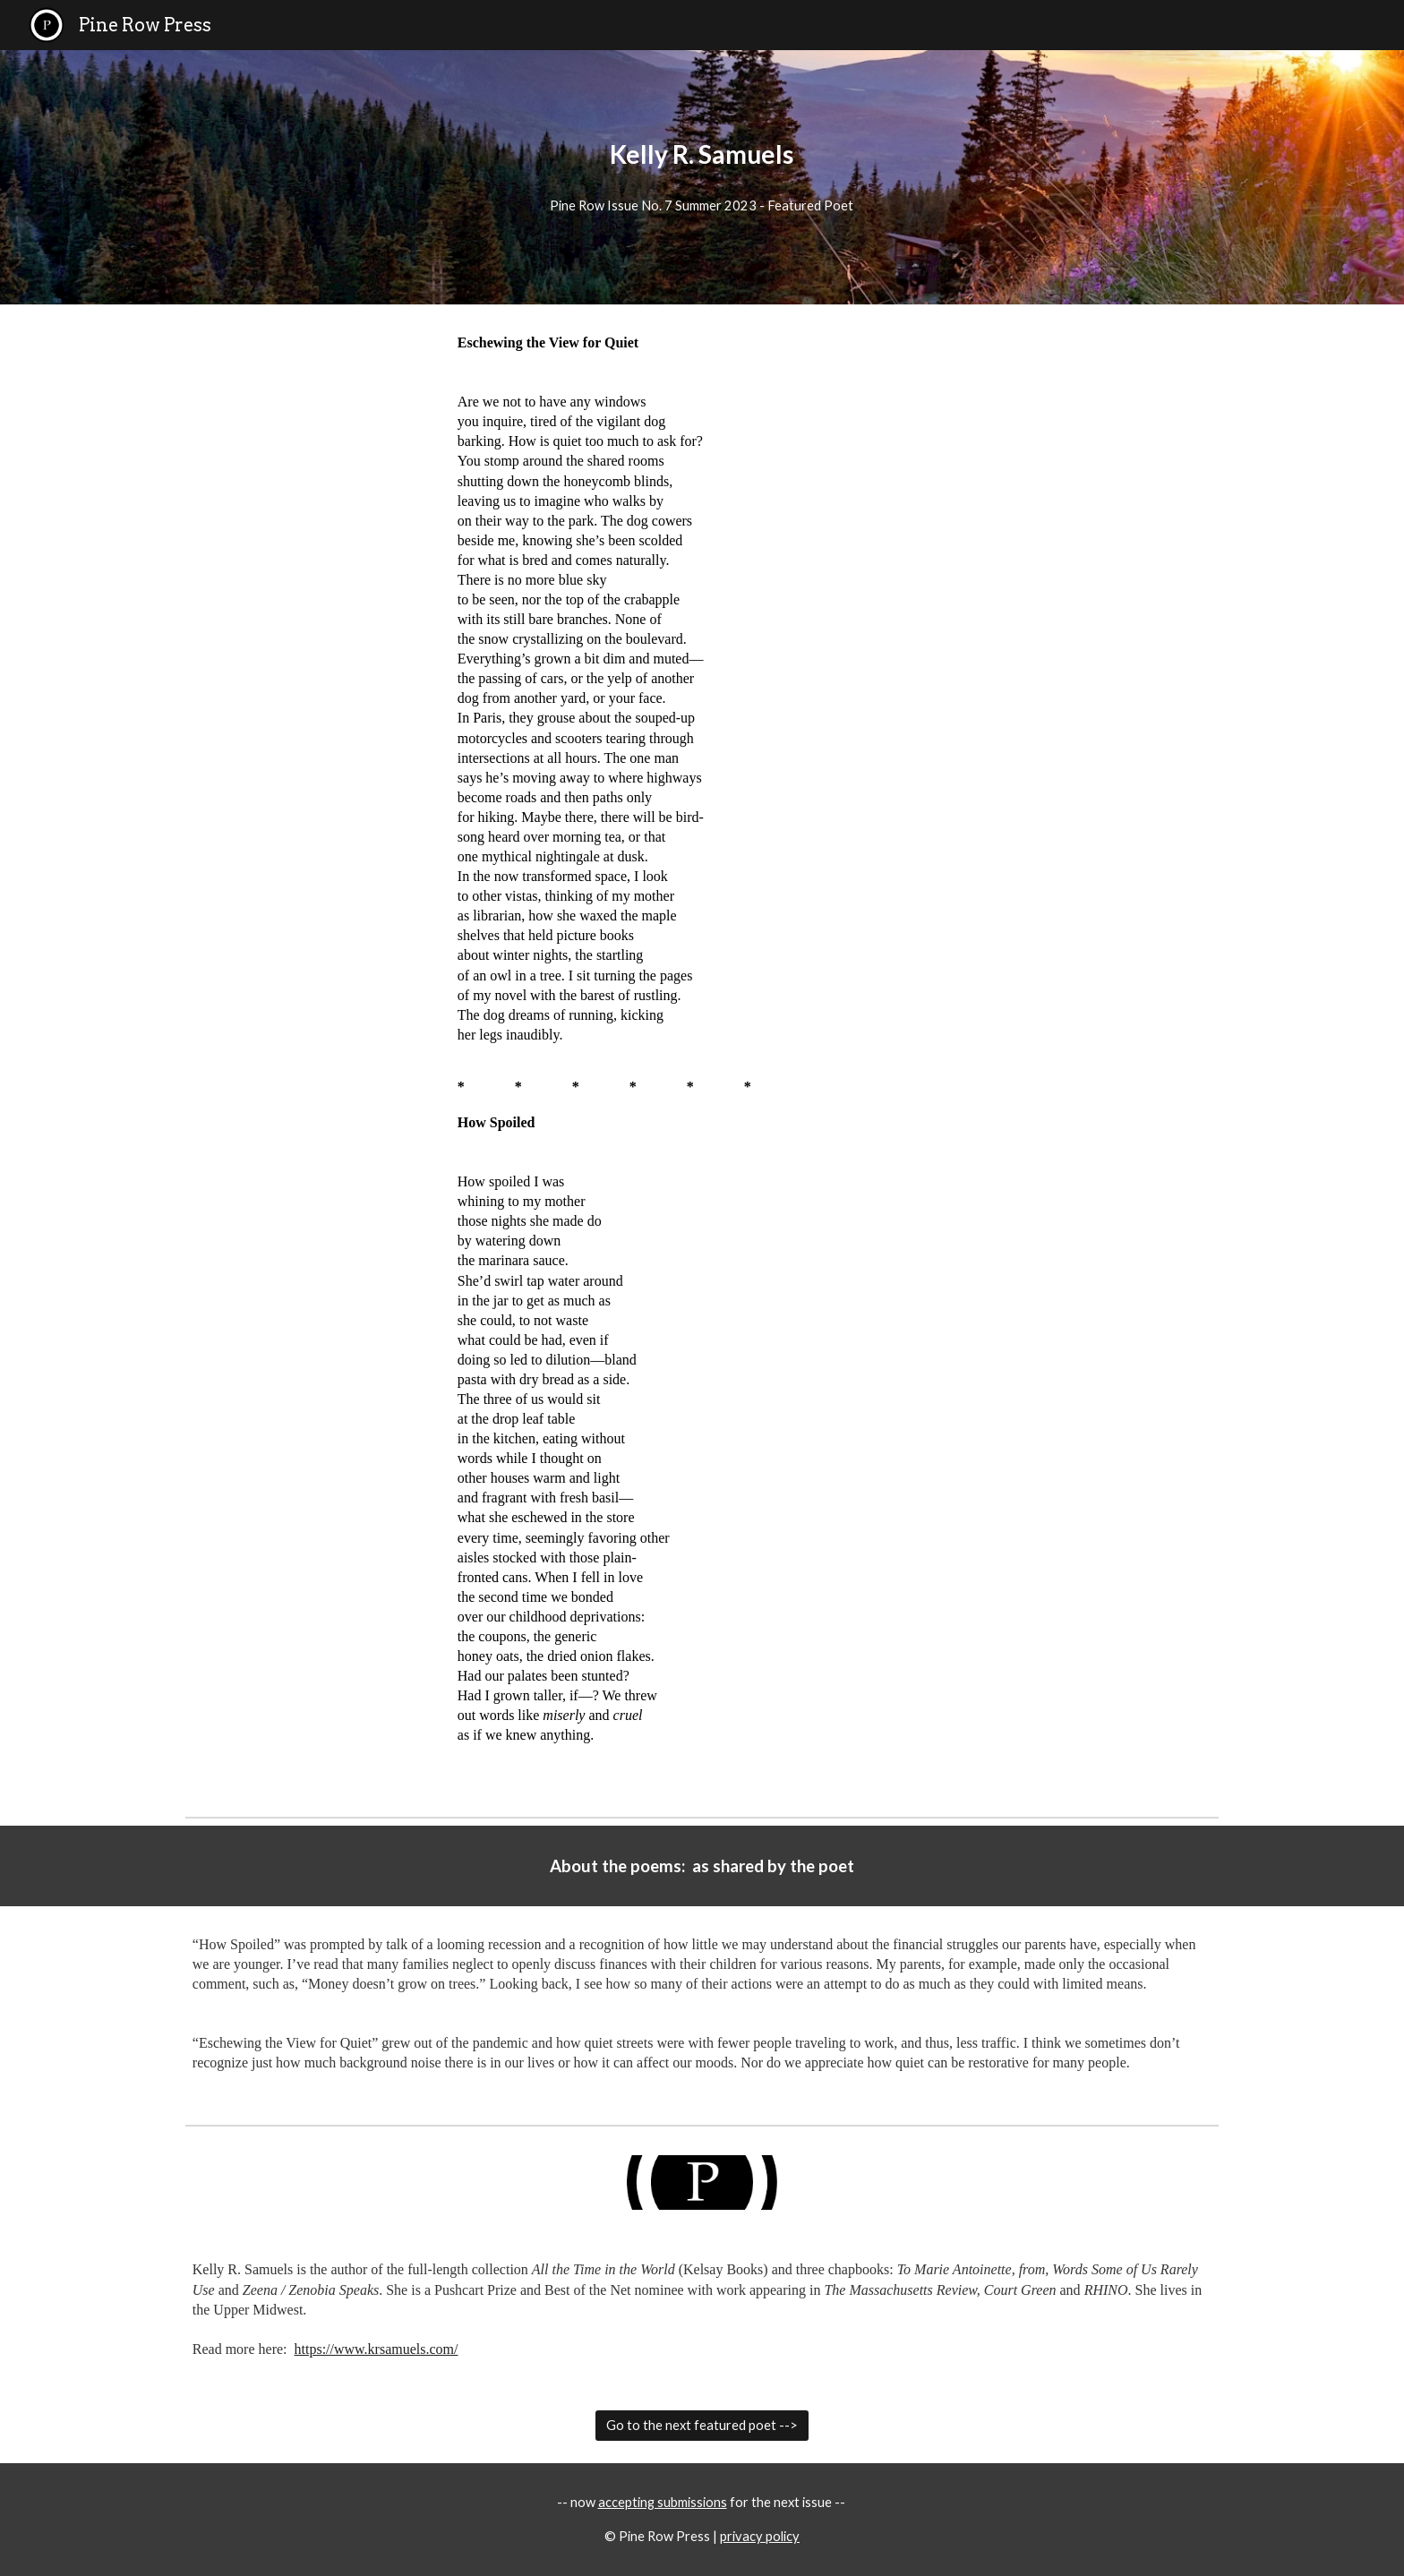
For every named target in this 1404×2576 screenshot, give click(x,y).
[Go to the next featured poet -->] (702, 2425)
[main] (702, 154)
